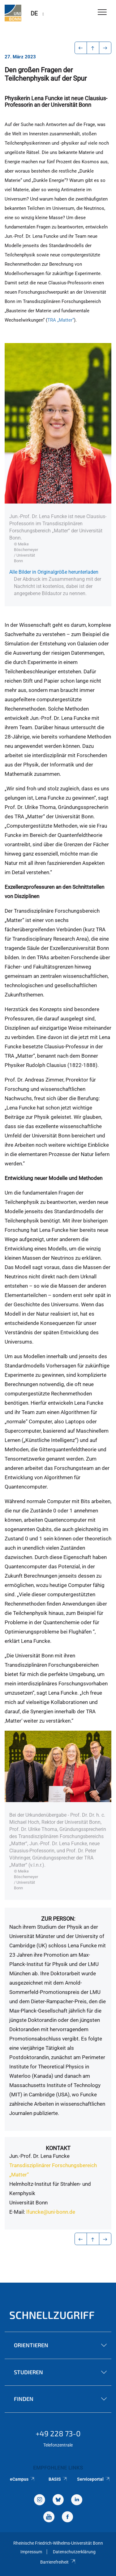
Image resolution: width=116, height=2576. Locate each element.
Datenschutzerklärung (74, 2551)
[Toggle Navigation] (102, 12)
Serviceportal (93, 2479)
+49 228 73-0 (58, 2433)
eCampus (22, 2479)
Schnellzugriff (52, 2314)
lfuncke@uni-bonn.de (50, 2212)
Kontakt (58, 2148)
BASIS (58, 2479)
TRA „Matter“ (60, 320)
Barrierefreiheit (58, 2562)
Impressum (31, 2551)
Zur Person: (58, 1918)
